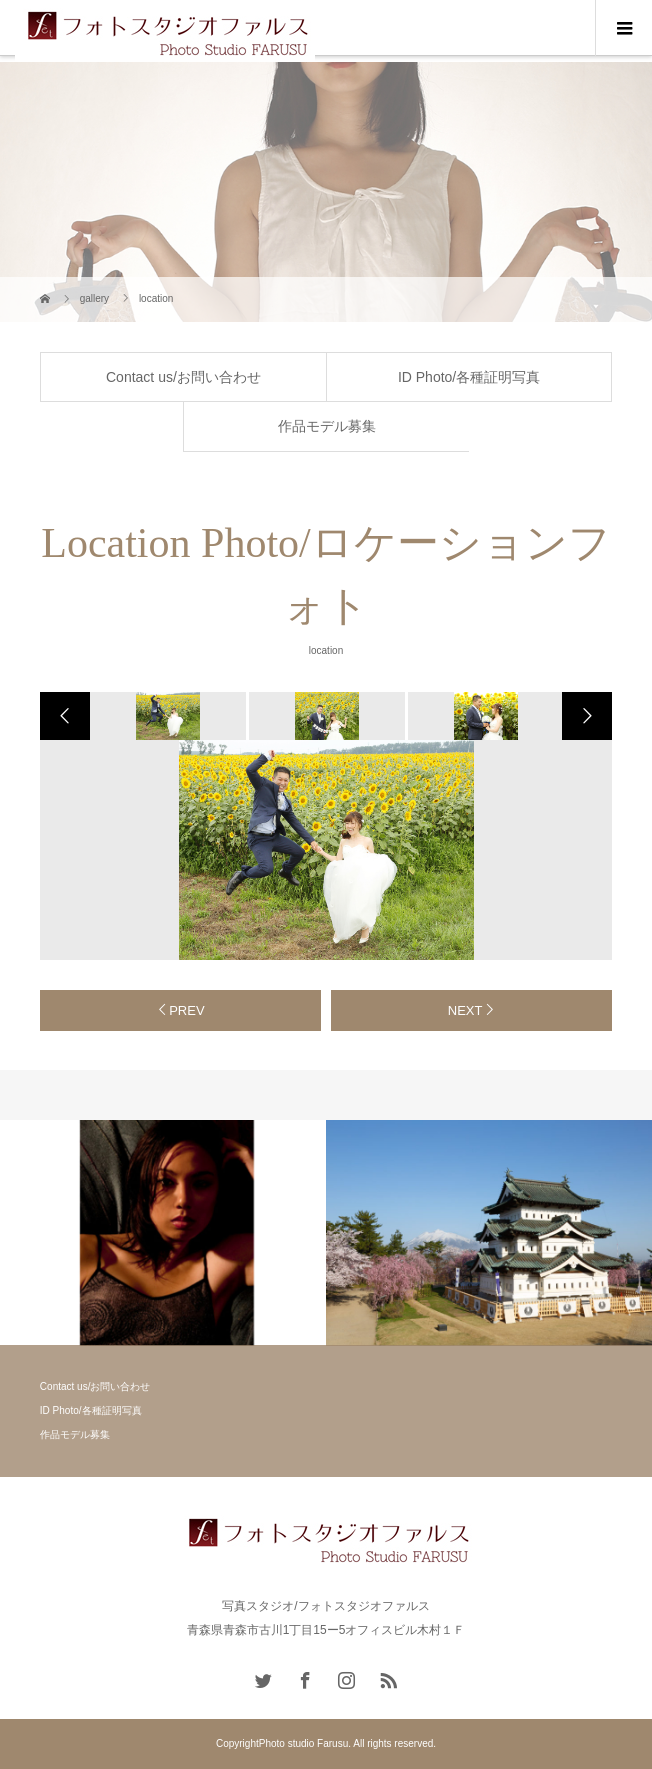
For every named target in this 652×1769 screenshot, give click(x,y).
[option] (166, 716)
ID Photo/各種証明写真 (469, 377)
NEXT (465, 1010)
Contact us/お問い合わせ (183, 377)
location (326, 650)
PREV (186, 1010)
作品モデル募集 (327, 426)
